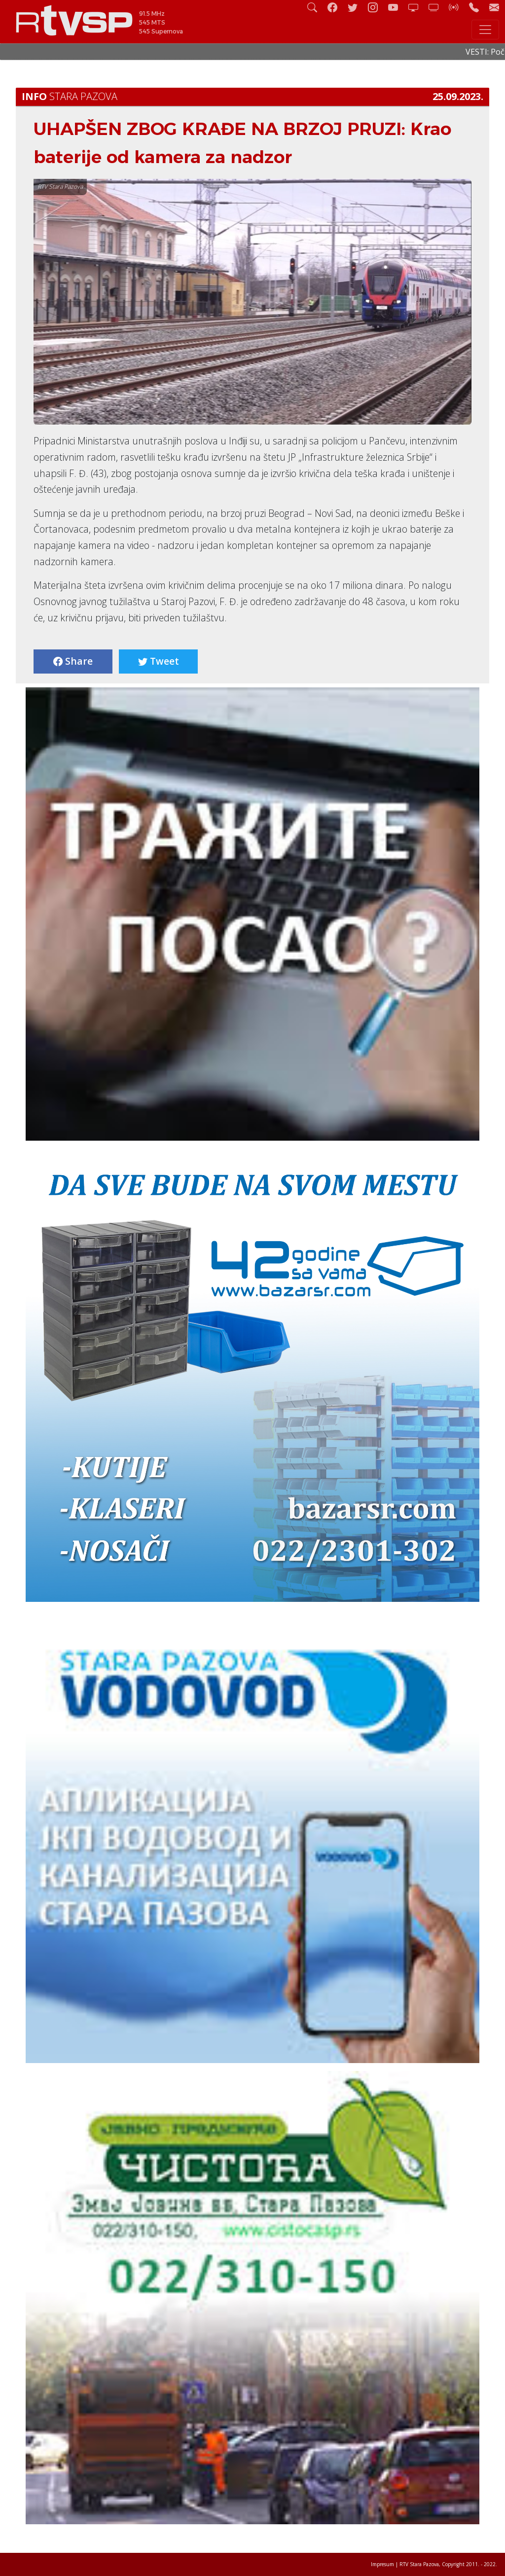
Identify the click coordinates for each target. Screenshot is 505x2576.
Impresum (382, 2564)
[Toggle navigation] (485, 29)
